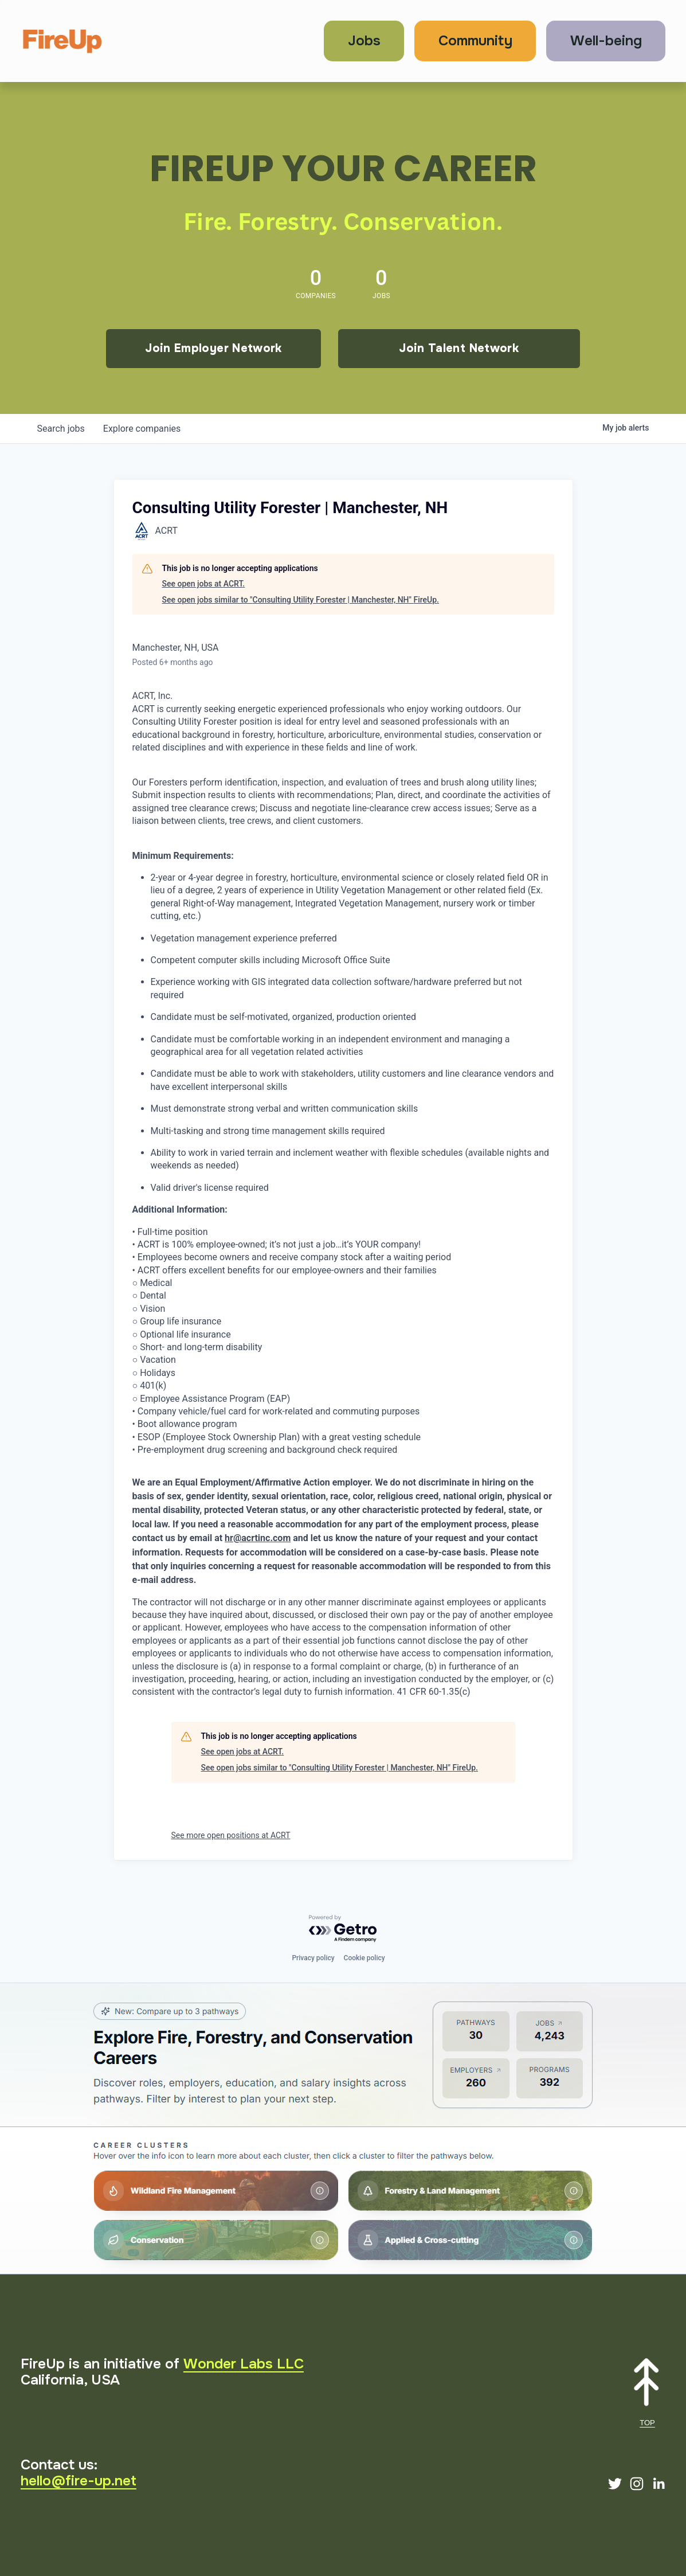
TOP (647, 2422)
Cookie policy (364, 1958)
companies (142, 428)
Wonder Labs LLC (243, 2364)
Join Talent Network (459, 348)
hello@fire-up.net (78, 2481)
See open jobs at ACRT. (203, 583)
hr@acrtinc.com (258, 1538)
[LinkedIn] (658, 2484)
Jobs (364, 41)
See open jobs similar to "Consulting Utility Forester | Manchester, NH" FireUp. (301, 599)
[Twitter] (615, 2484)
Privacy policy (313, 1958)
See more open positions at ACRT (231, 1835)
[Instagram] (637, 2484)
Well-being (606, 41)
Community (475, 41)
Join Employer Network (213, 348)
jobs (61, 428)
